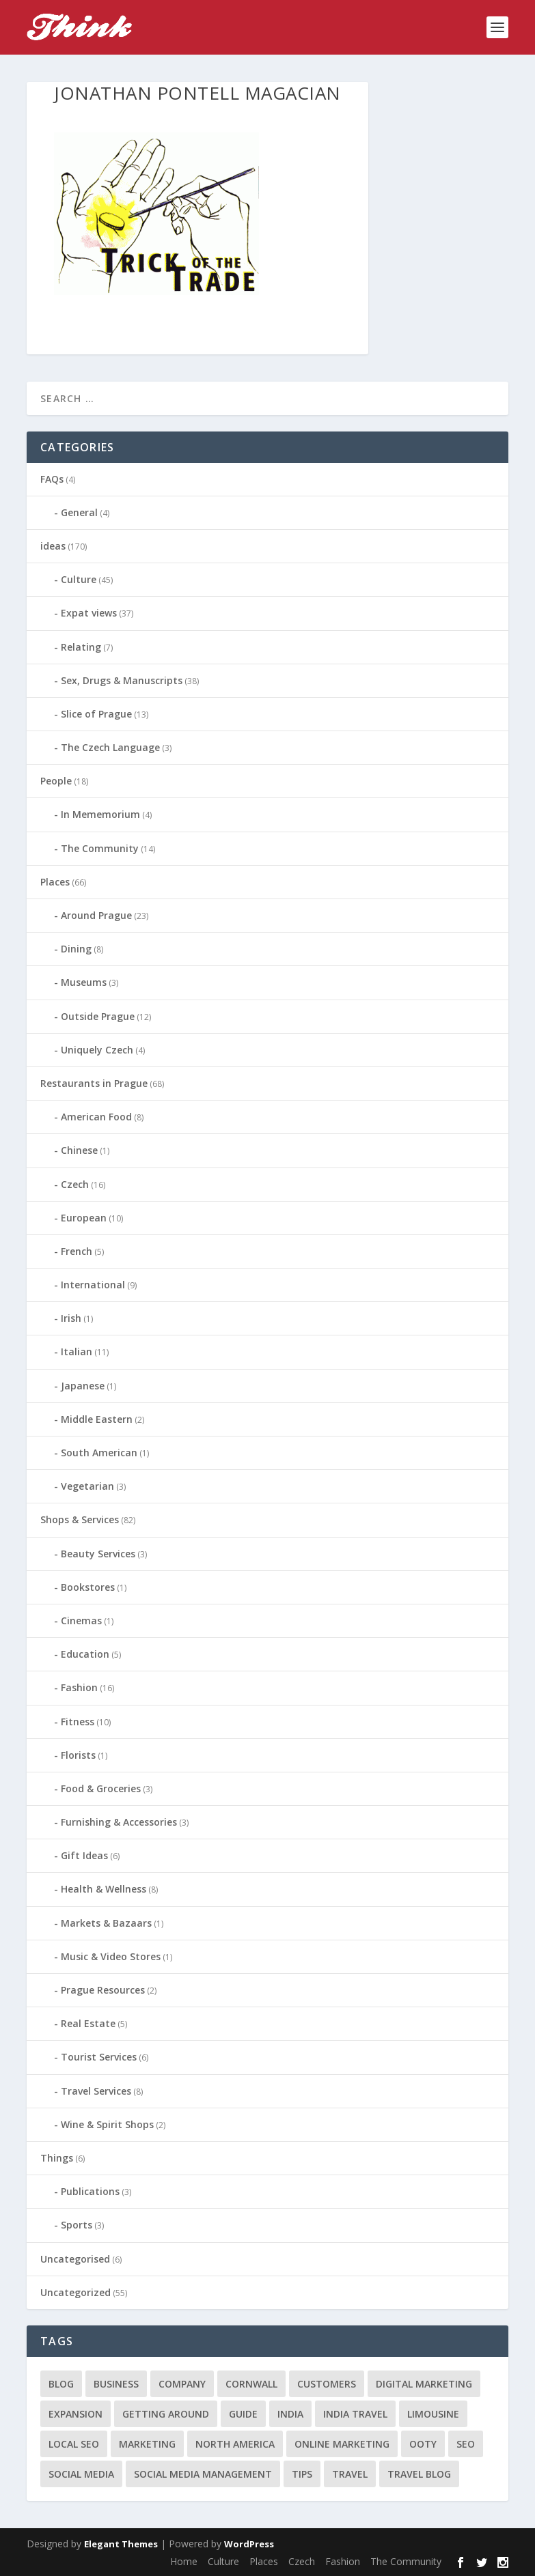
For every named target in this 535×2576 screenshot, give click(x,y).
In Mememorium (100, 814)
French (76, 1251)
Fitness (77, 1721)
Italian (76, 1351)
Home (183, 2561)
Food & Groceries (101, 1788)
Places (55, 881)
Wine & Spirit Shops (107, 2124)
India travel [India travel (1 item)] (355, 2413)
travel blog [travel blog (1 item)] (419, 2473)
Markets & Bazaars (106, 1922)
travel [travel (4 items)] (350, 2473)
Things (56, 2157)
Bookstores (88, 1587)
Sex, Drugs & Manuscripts (121, 680)
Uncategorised (75, 2258)
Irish (71, 1318)
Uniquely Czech (97, 1049)
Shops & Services (79, 1519)
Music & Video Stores (111, 1956)
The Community (100, 848)
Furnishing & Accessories (119, 1821)
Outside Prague (98, 1016)
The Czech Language (110, 747)
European (84, 1217)
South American (99, 1452)
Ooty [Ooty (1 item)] (423, 2443)
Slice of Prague (96, 713)
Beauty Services (98, 1553)
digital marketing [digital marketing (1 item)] (424, 2383)
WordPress (249, 2544)
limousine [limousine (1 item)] (433, 2413)
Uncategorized (75, 2292)
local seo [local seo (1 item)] (74, 2443)
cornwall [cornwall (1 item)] (251, 2383)
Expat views (89, 612)
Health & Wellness (103, 1888)
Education (85, 1653)
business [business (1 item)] (116, 2383)
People (56, 780)
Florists (78, 1755)
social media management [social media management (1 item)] (203, 2473)
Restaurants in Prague (94, 1083)
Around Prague (96, 915)
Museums (84, 982)
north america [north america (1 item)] (235, 2443)
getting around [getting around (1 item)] (165, 2413)
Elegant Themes (121, 2544)
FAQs (52, 478)
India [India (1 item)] (290, 2413)
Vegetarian (87, 1486)
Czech (75, 1184)
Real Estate (88, 2023)
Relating (81, 646)
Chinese (79, 1150)
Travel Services (96, 2090)
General (79, 512)
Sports (76, 2224)
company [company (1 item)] (182, 2383)
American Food (96, 1116)
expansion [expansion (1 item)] (75, 2413)
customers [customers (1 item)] (326, 2383)
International (93, 1284)
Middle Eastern (97, 1419)
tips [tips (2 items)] (302, 2473)
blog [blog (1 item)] (61, 2383)
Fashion (79, 1687)
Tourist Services (99, 2056)
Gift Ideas (84, 1855)
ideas (53, 545)
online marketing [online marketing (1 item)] (341, 2443)
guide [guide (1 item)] (243, 2413)
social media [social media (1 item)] (81, 2473)
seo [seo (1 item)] (465, 2443)
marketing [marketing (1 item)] (147, 2443)
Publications (90, 2191)
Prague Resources (103, 1989)
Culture (78, 579)
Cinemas (81, 1620)
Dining (76, 948)
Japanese (83, 1385)
